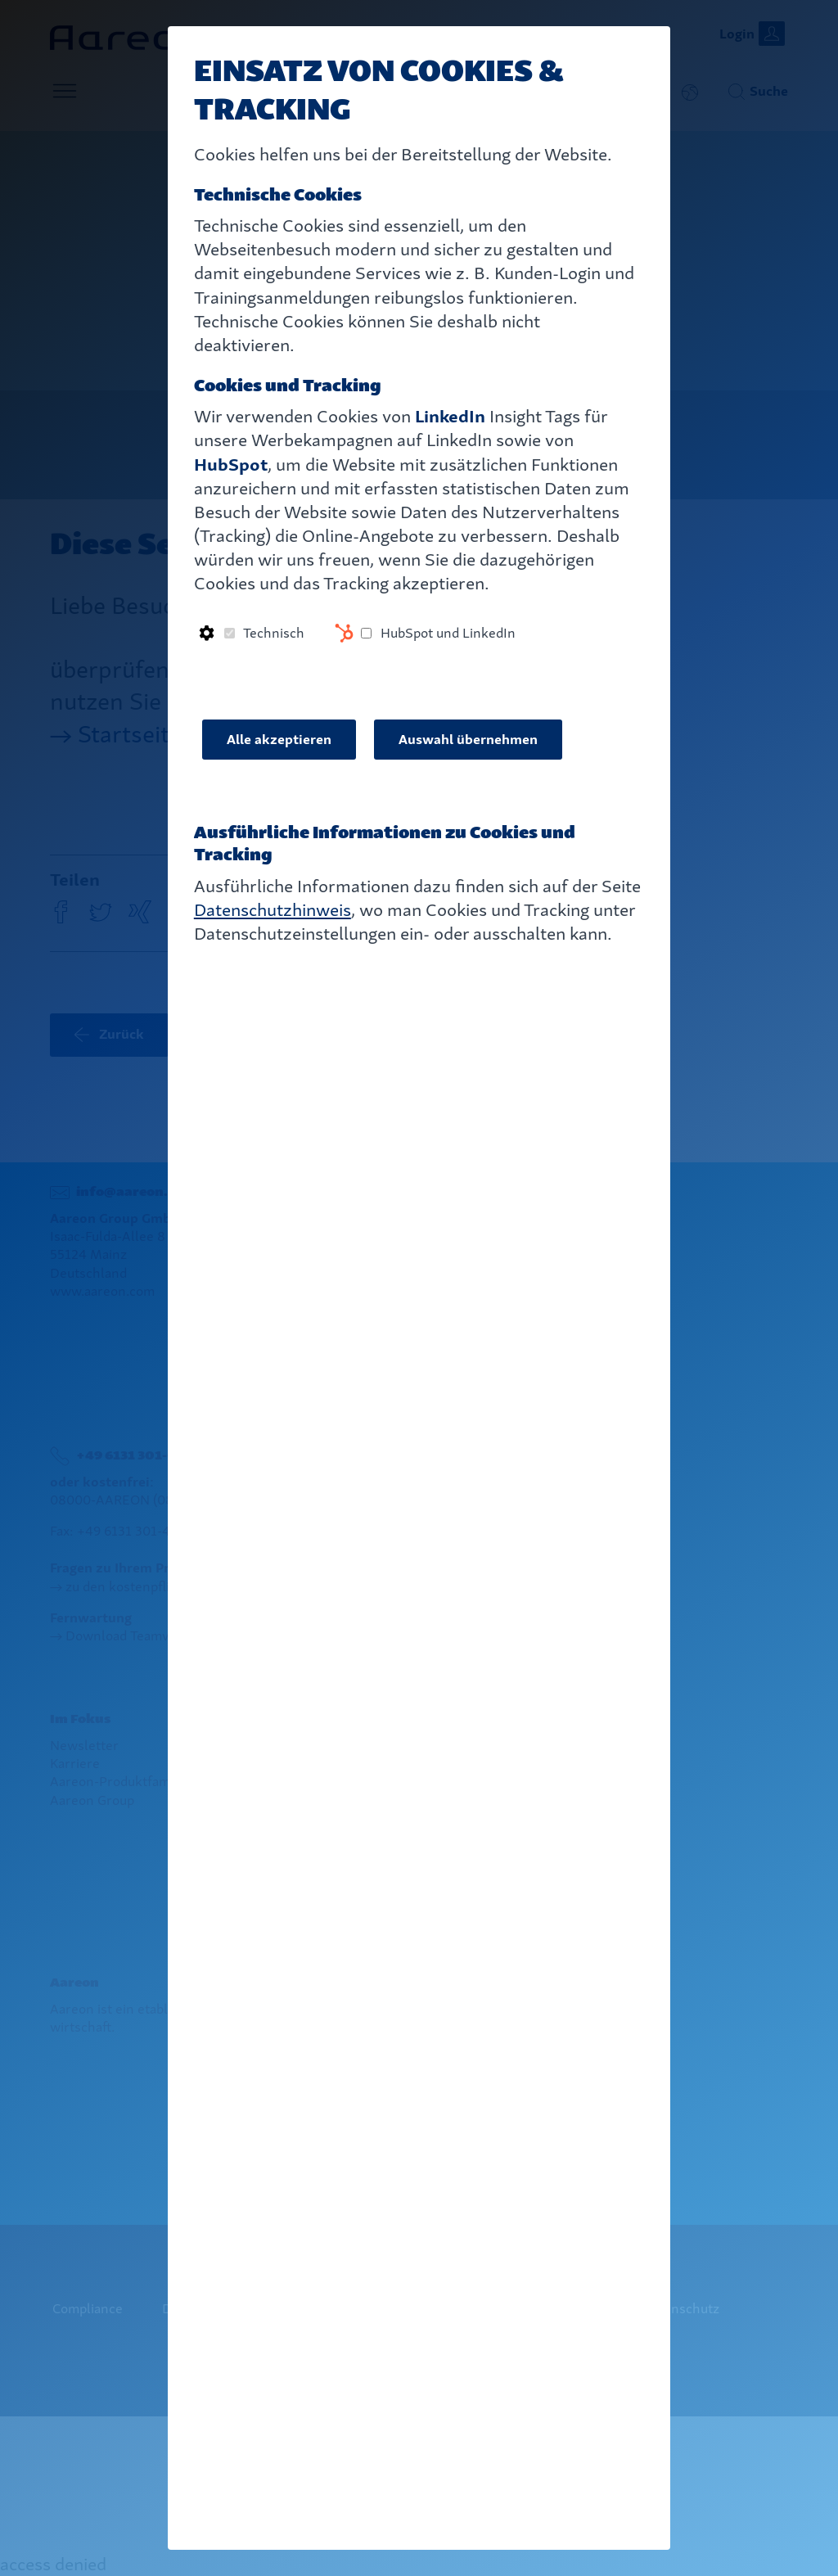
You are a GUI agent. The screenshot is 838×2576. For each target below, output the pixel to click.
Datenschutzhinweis (272, 910)
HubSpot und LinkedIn (448, 633)
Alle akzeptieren (279, 739)
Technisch (273, 633)
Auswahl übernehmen (468, 739)
